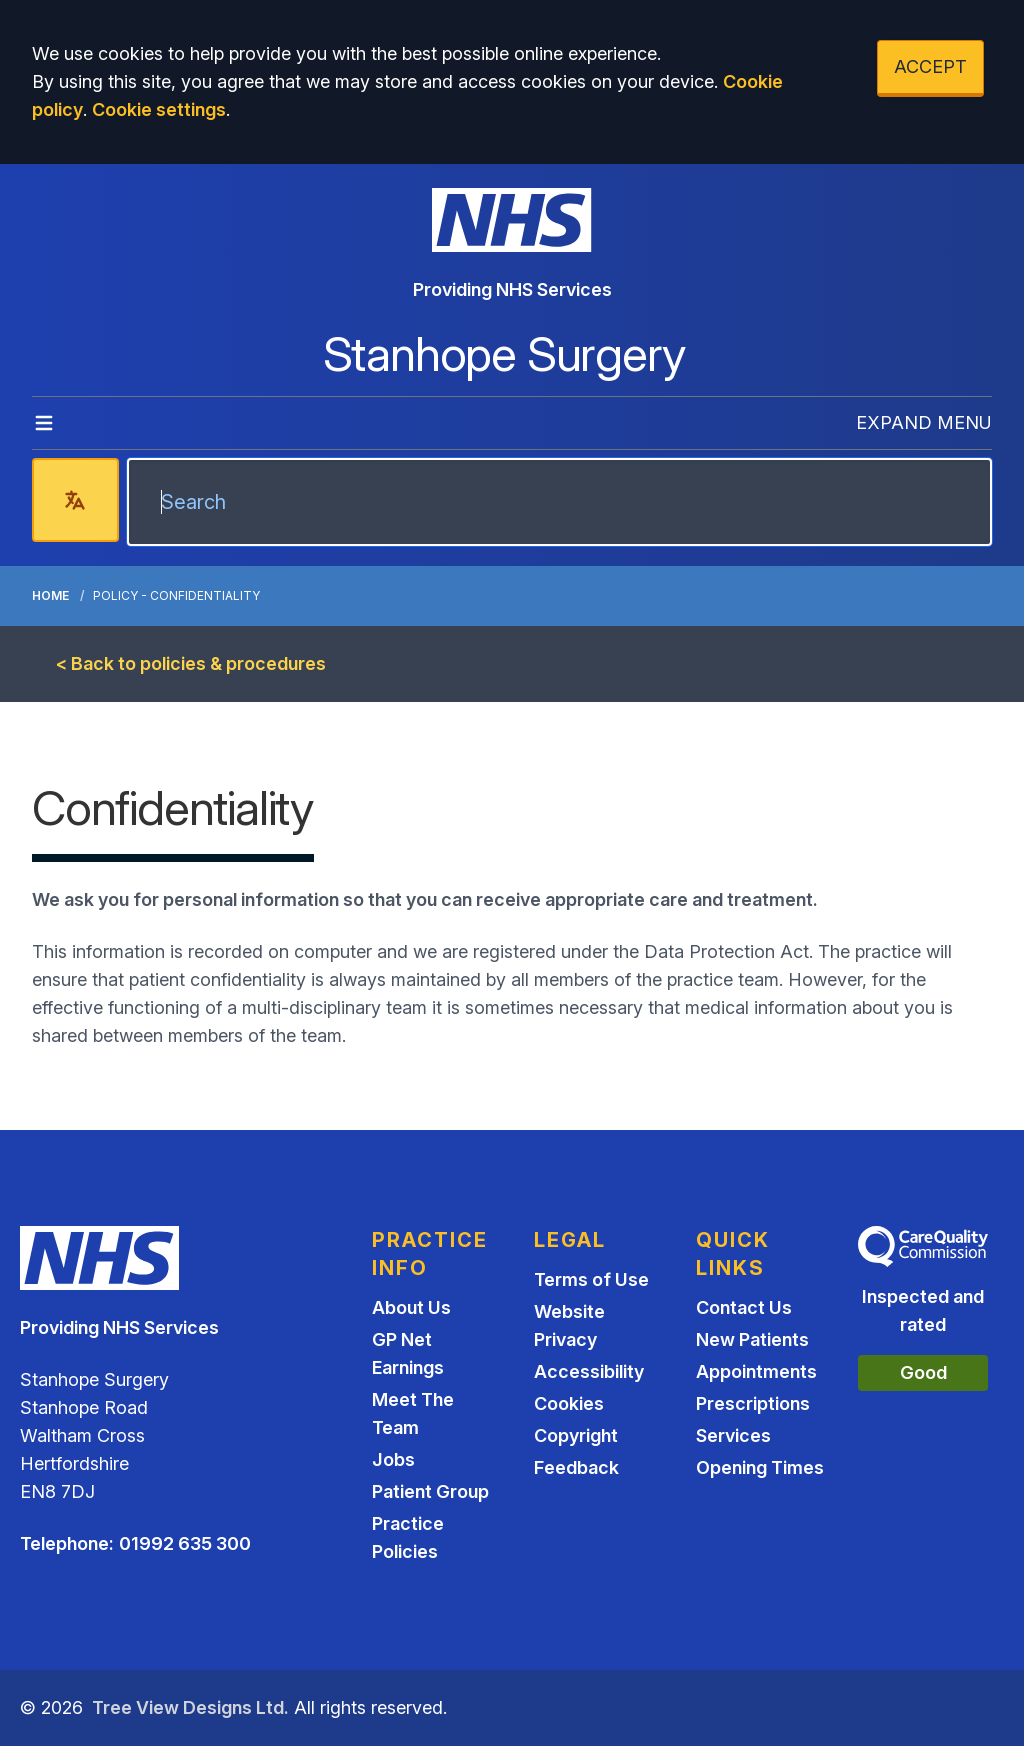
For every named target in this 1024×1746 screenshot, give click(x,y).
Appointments (756, 1371)
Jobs (393, 1459)
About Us (411, 1307)
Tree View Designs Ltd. (190, 1707)
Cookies (569, 1403)
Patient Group (430, 1491)
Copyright (576, 1435)
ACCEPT (930, 66)
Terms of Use (591, 1279)
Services (733, 1435)
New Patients (752, 1339)
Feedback (576, 1467)
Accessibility (589, 1371)
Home (50, 595)
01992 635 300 (185, 1543)
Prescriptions (753, 1403)
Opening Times (760, 1467)
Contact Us (744, 1307)
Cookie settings (159, 109)
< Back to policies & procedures (191, 663)
